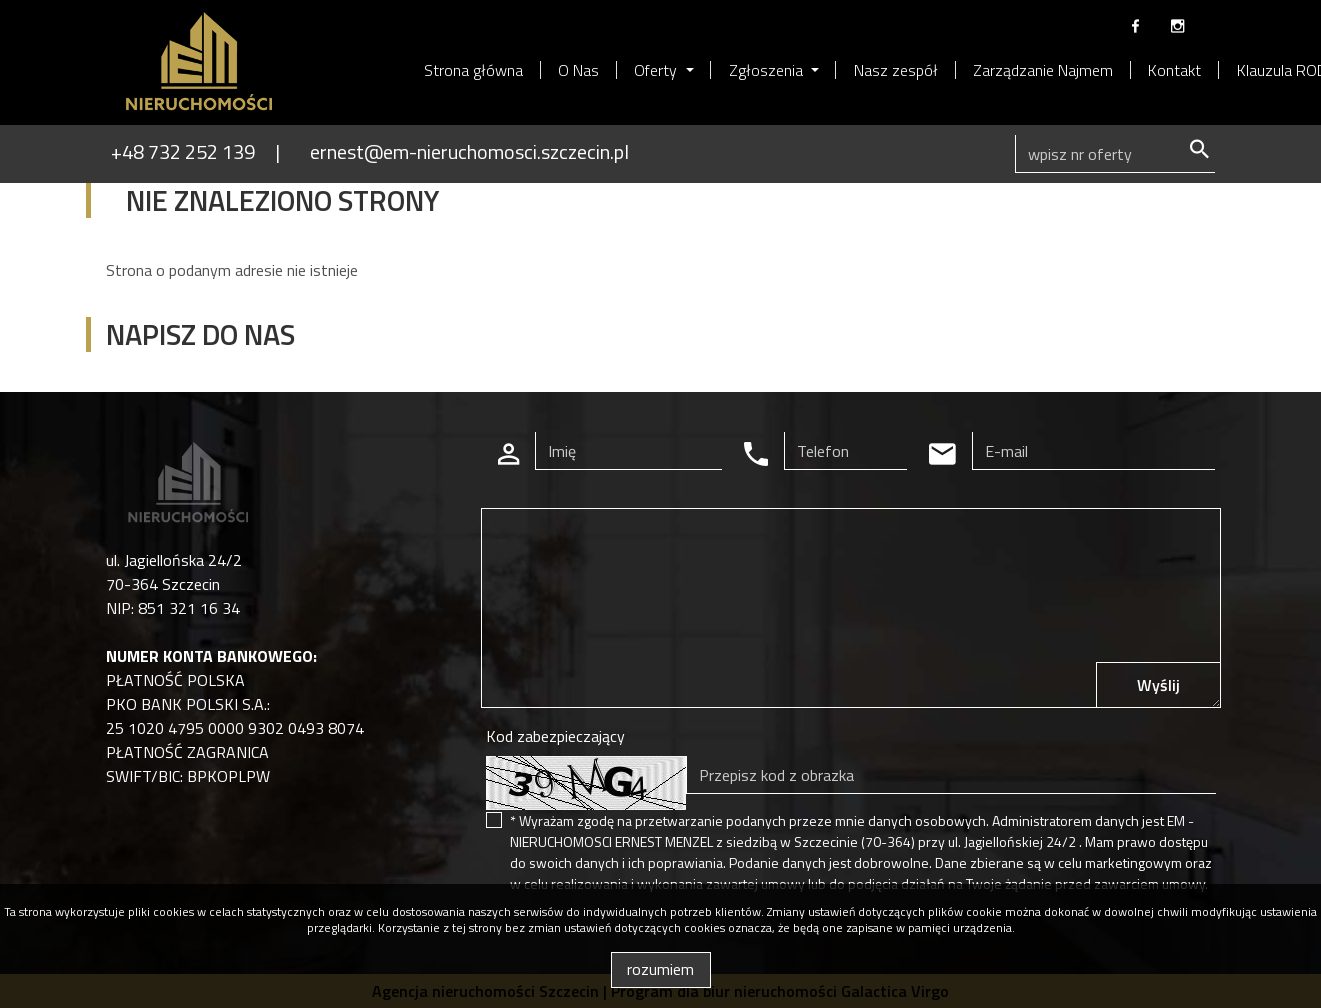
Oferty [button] (657, 70)
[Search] (1115, 154)
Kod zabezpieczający (555, 736)
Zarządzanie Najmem (1043, 70)
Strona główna (473, 70)
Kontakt (1174, 70)
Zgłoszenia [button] (768, 70)
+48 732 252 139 (183, 151)
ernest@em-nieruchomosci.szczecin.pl (469, 151)
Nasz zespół (896, 70)
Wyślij (1158, 685)
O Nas (578, 70)
